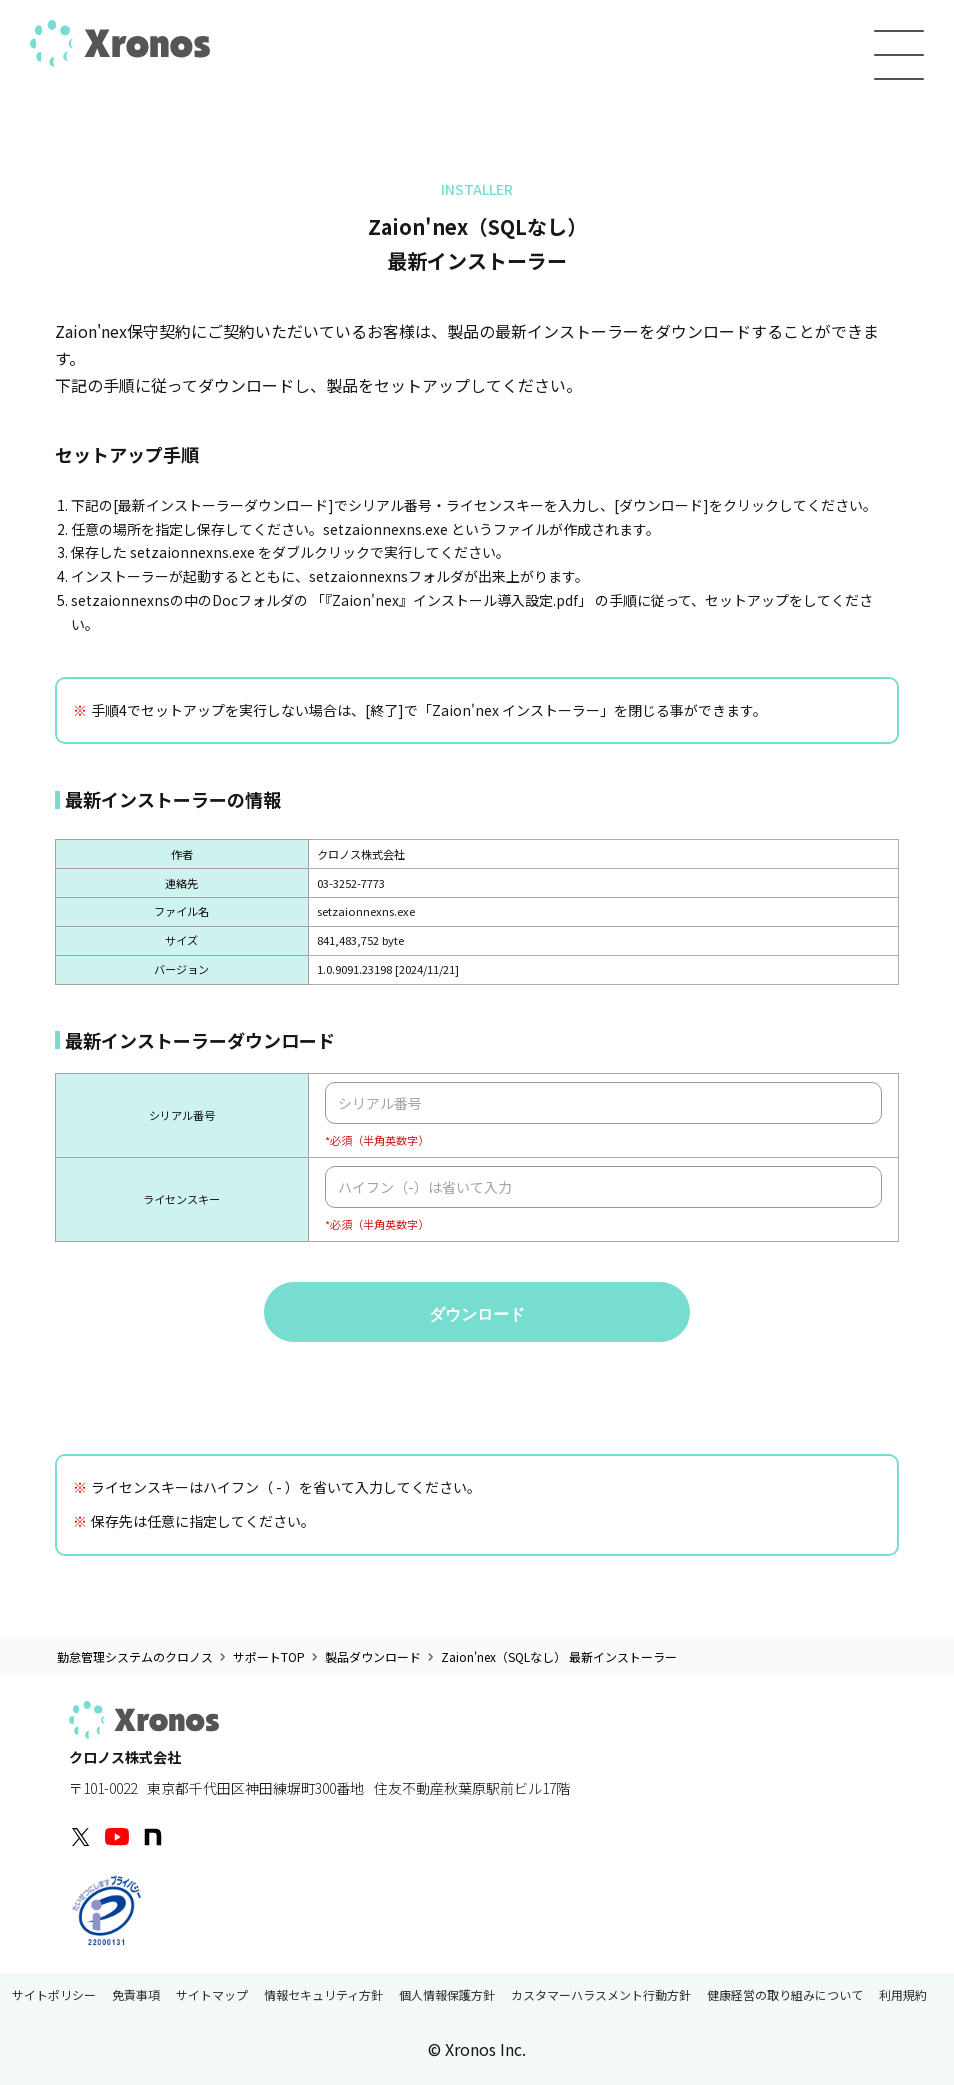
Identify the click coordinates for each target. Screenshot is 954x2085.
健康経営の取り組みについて (785, 1996)
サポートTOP (269, 1657)
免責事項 (136, 1996)
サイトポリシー (54, 1996)
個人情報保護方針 (447, 1996)
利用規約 (903, 1996)
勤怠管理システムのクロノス (135, 1657)
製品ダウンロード (373, 1657)
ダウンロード (477, 1314)
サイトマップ (212, 1996)
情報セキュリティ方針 (323, 1996)
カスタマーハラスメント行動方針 (601, 1996)
